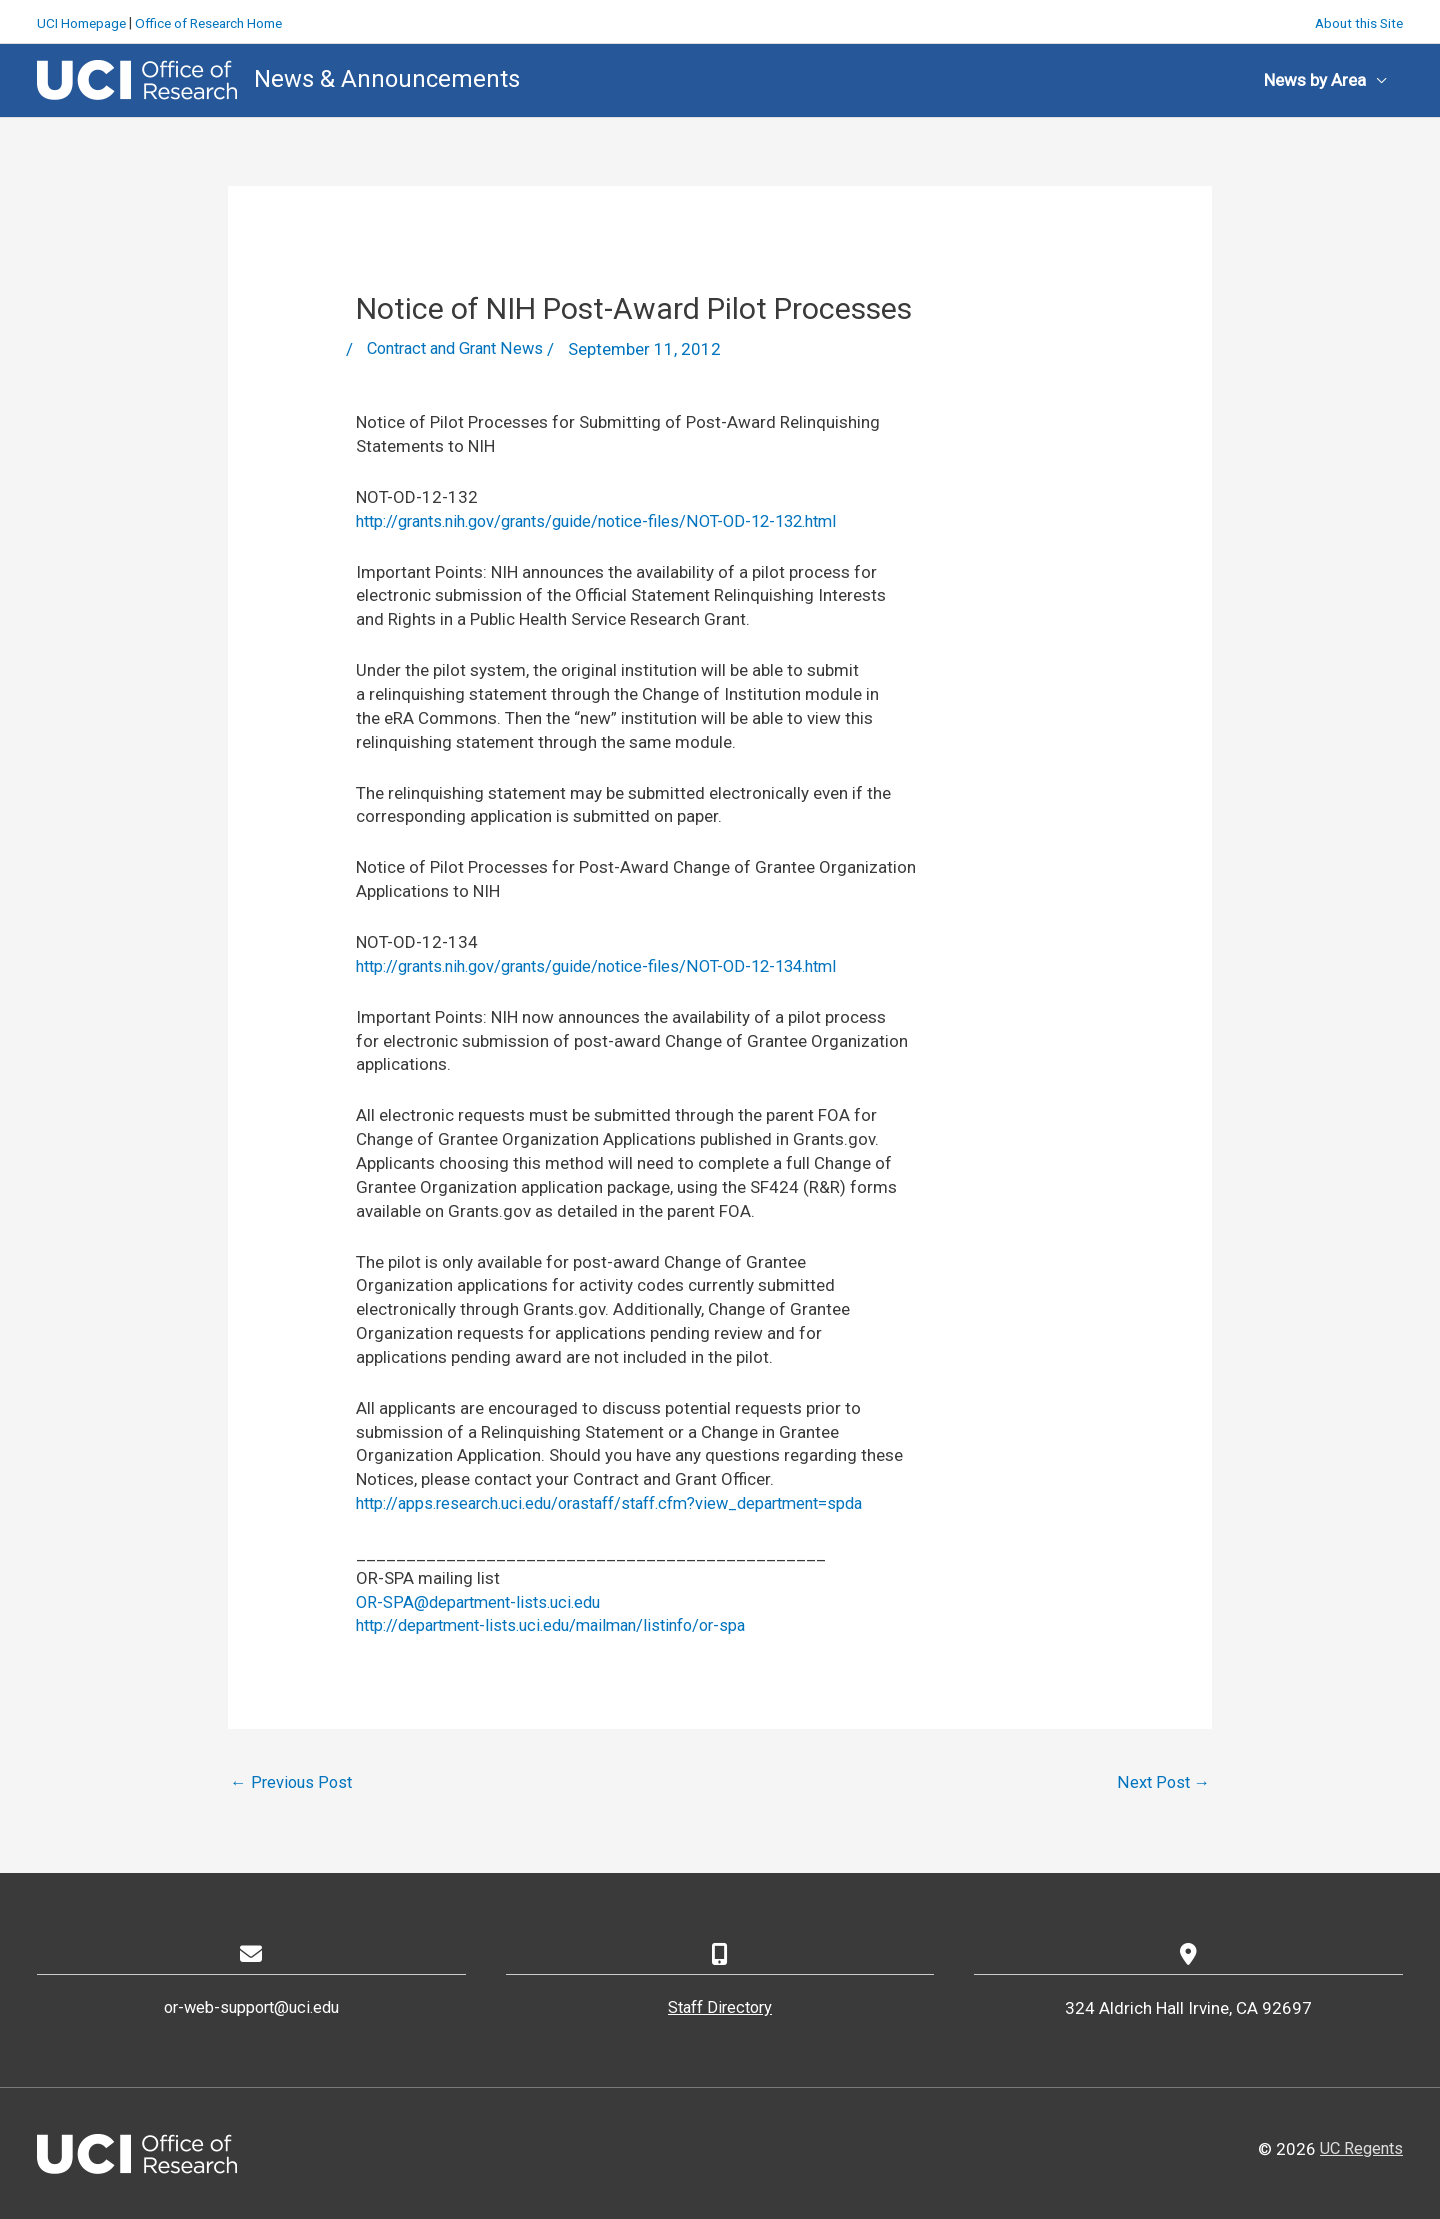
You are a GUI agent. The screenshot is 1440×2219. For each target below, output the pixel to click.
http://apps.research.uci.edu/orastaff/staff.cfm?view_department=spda (629, 1501)
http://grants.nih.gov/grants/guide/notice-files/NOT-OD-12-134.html (614, 964)
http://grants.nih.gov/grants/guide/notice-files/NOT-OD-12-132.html (614, 519)
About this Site (1356, 20)
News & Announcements (387, 77)
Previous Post (292, 1781)
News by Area (1315, 78)
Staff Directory (720, 2008)
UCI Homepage (84, 20)
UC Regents (1359, 2148)
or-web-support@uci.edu (251, 2008)
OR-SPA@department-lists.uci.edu (484, 1600)
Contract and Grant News (462, 348)
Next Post (1163, 1781)
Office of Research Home (219, 20)
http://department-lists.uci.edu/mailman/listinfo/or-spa (565, 1624)
